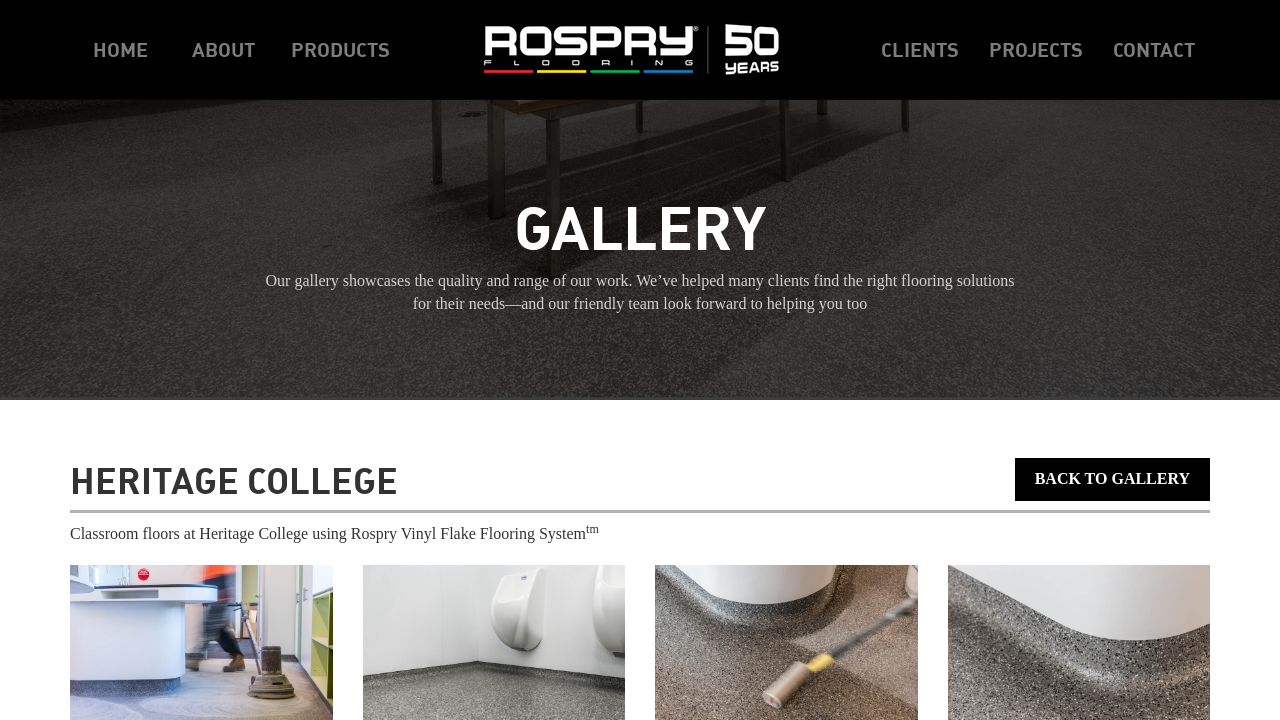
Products (340, 49)
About (223, 49)
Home (120, 49)
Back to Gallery (1112, 478)
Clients (920, 49)
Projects (1036, 49)
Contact (1154, 49)
